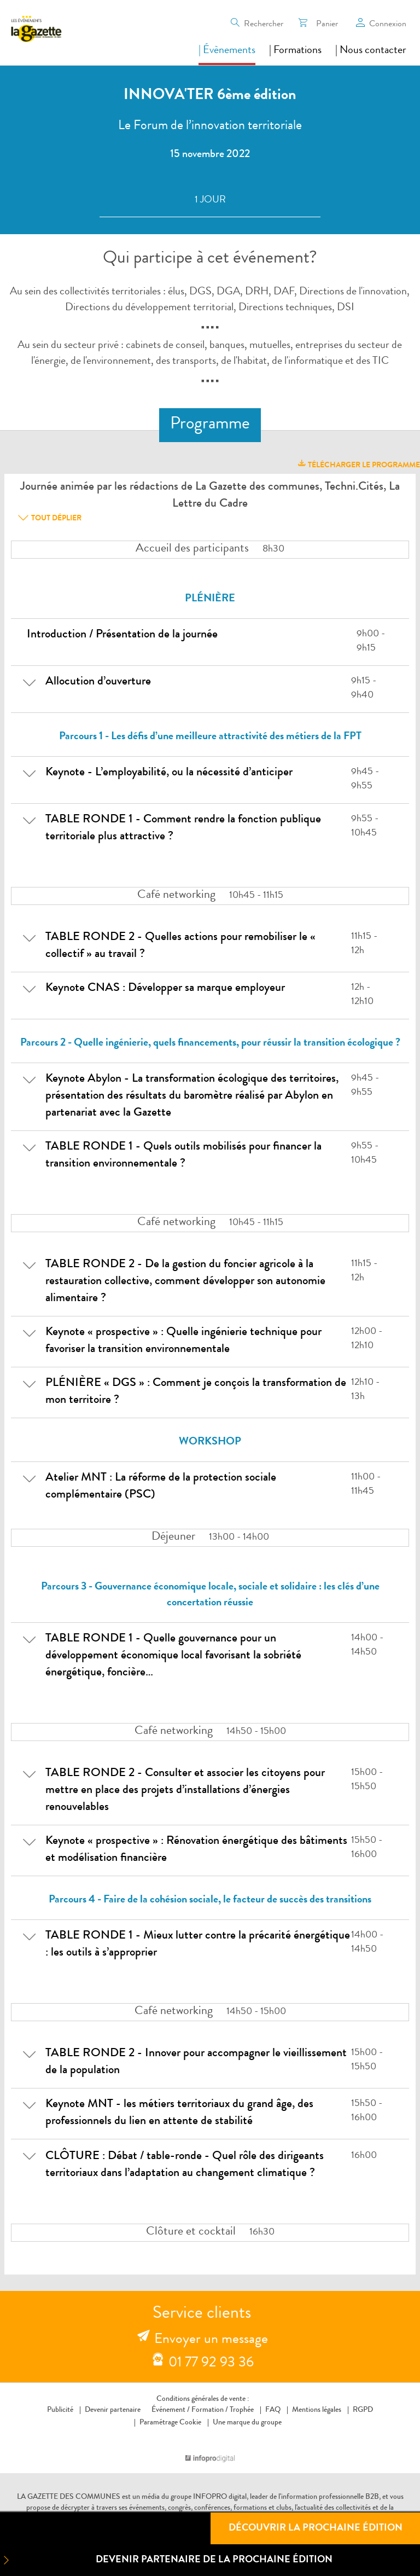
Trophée (242, 2410)
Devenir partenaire (113, 2410)
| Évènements (227, 50)
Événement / (170, 2410)
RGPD (363, 2410)
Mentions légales (316, 2410)
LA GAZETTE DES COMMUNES (68, 2497)
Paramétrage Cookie (170, 2423)
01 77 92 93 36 (211, 2364)
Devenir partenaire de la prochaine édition (166, 2560)
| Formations (295, 50)
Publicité (60, 2410)
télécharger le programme (358, 463)
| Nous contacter (370, 50)
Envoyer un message (211, 2340)
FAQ (273, 2410)
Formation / (209, 2410)
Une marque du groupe (245, 2423)
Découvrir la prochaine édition (315, 2528)
